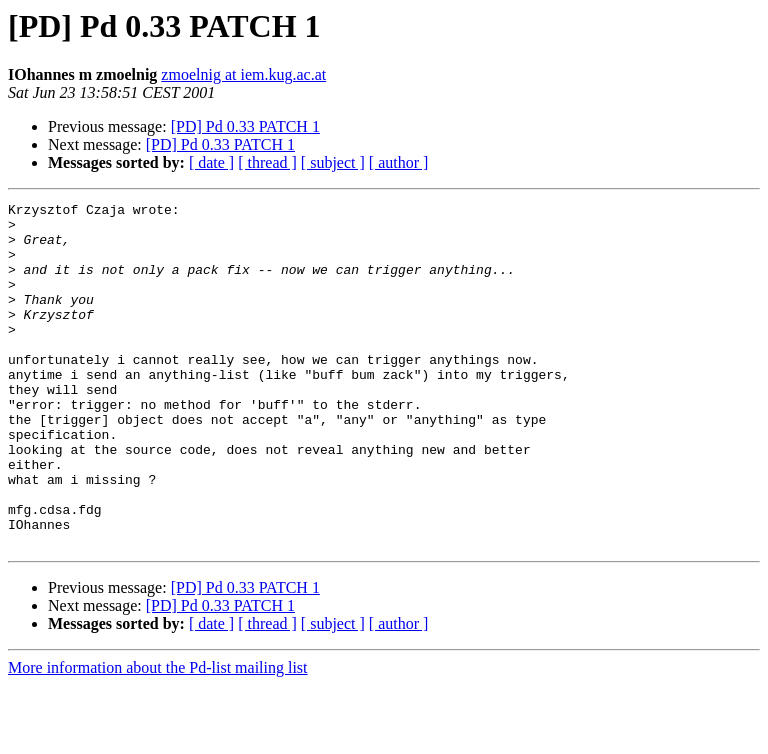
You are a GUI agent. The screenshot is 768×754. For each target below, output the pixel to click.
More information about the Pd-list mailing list (158, 736)
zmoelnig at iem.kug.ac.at (243, 74)
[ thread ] (267, 162)
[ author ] (399, 162)
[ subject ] (333, 162)
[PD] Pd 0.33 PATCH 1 (245, 126)
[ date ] (211, 162)
